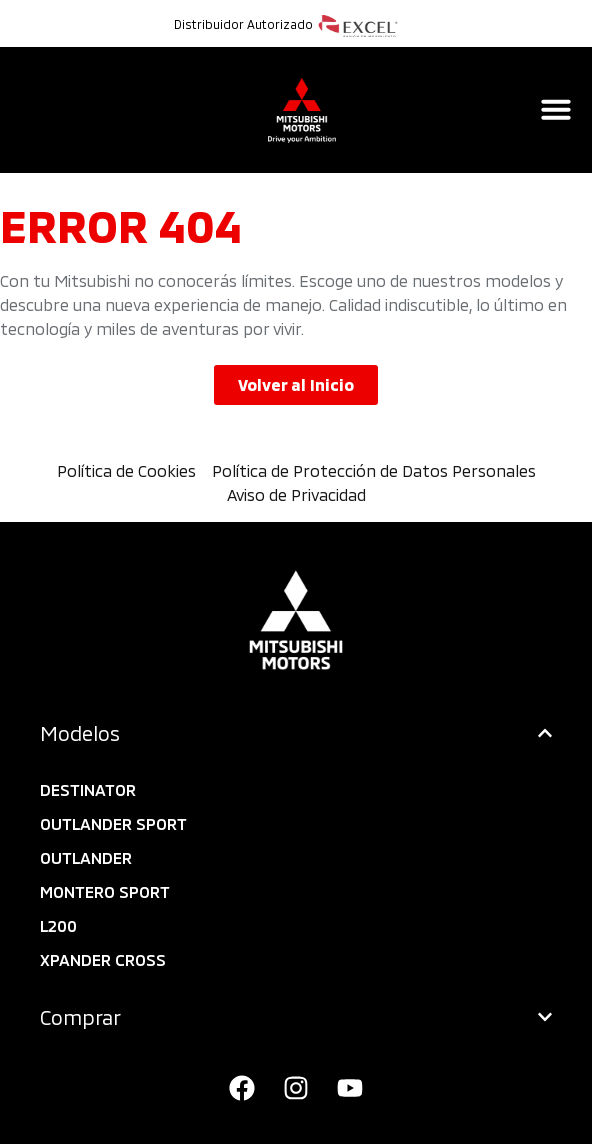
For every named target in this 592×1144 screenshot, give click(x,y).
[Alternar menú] (556, 109)
